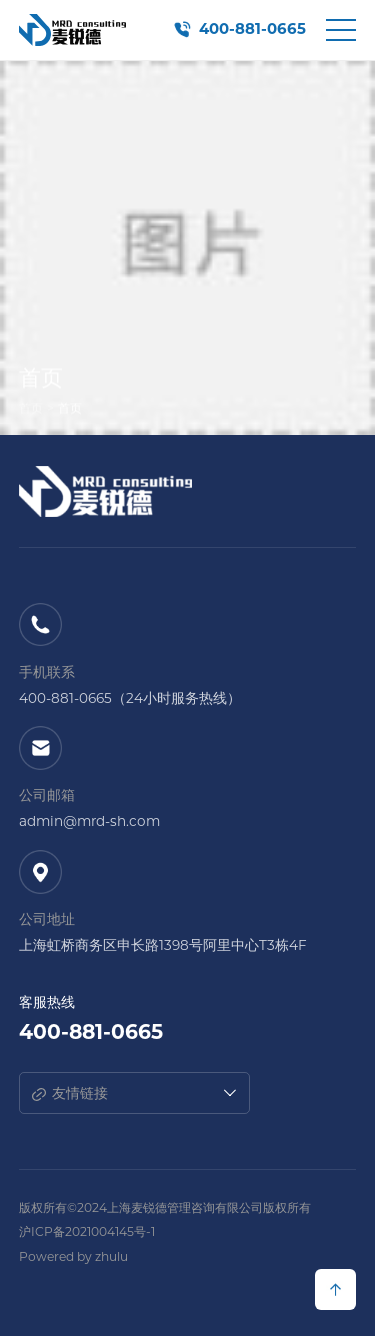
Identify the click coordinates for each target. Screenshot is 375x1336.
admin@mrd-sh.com (89, 821)
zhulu (111, 1256)
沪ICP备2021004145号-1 (87, 1231)
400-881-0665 (252, 29)
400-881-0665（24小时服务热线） (130, 698)
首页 (31, 410)
